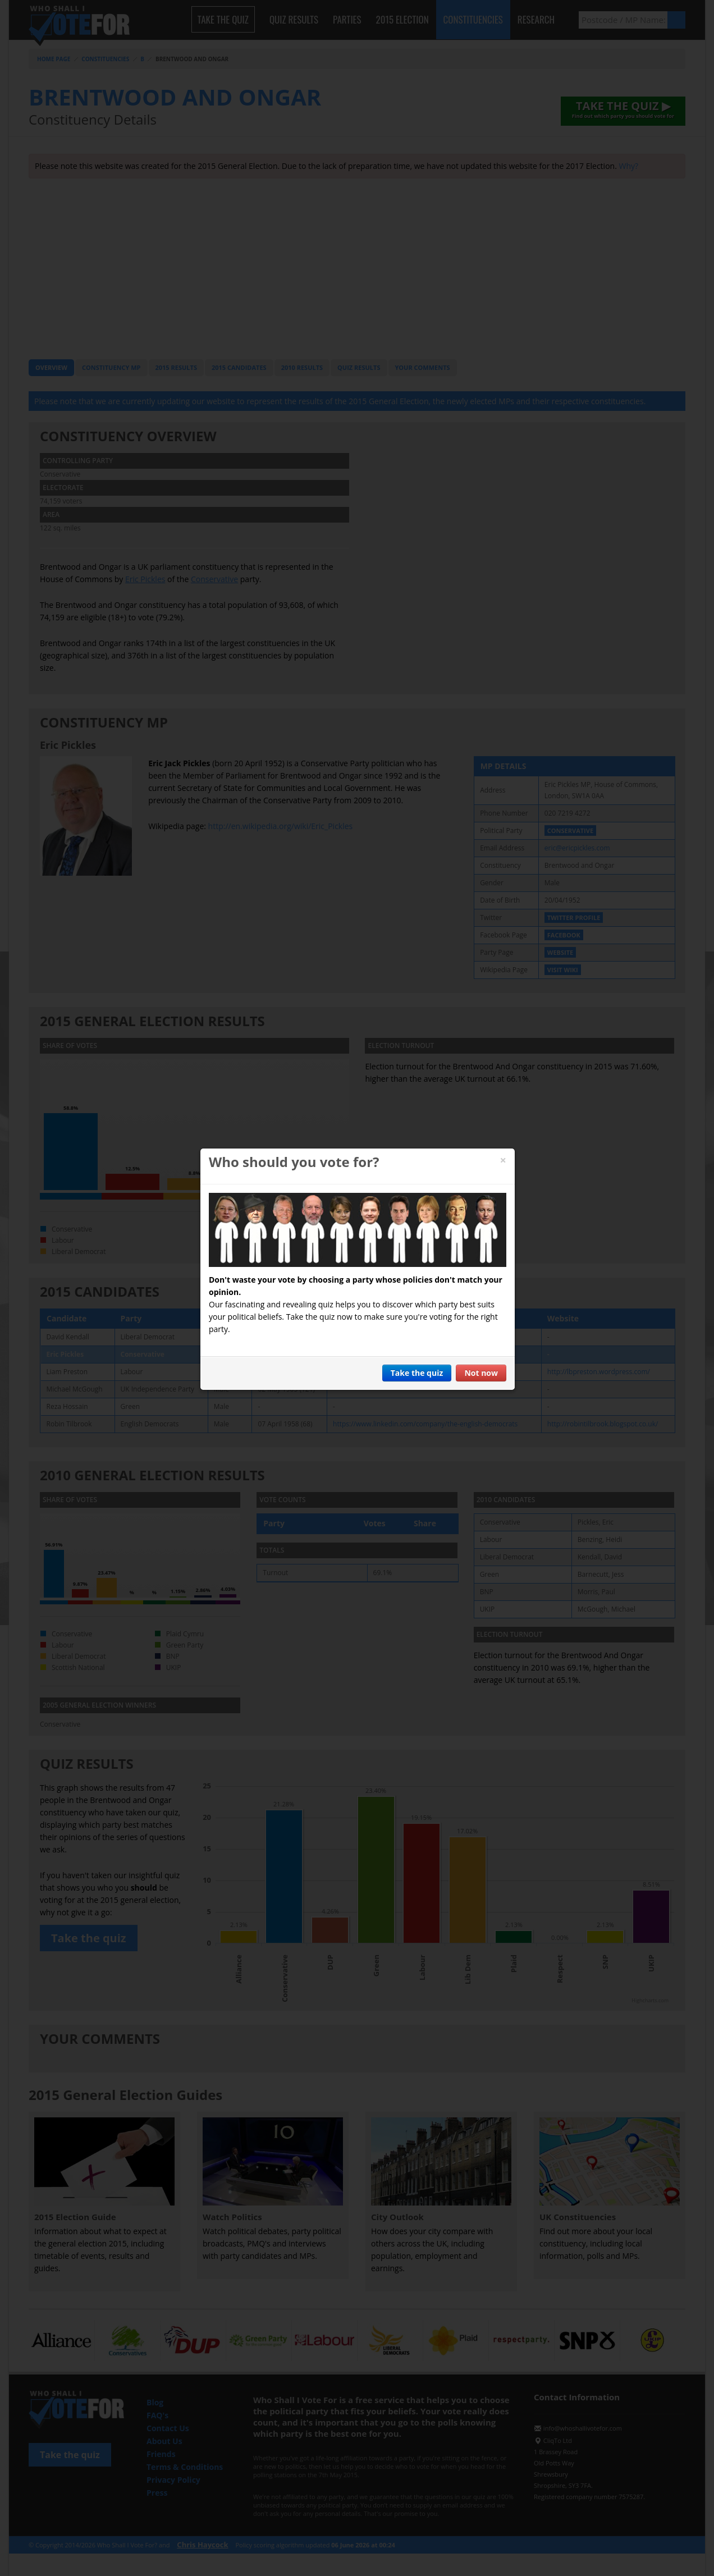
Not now (481, 1372)
